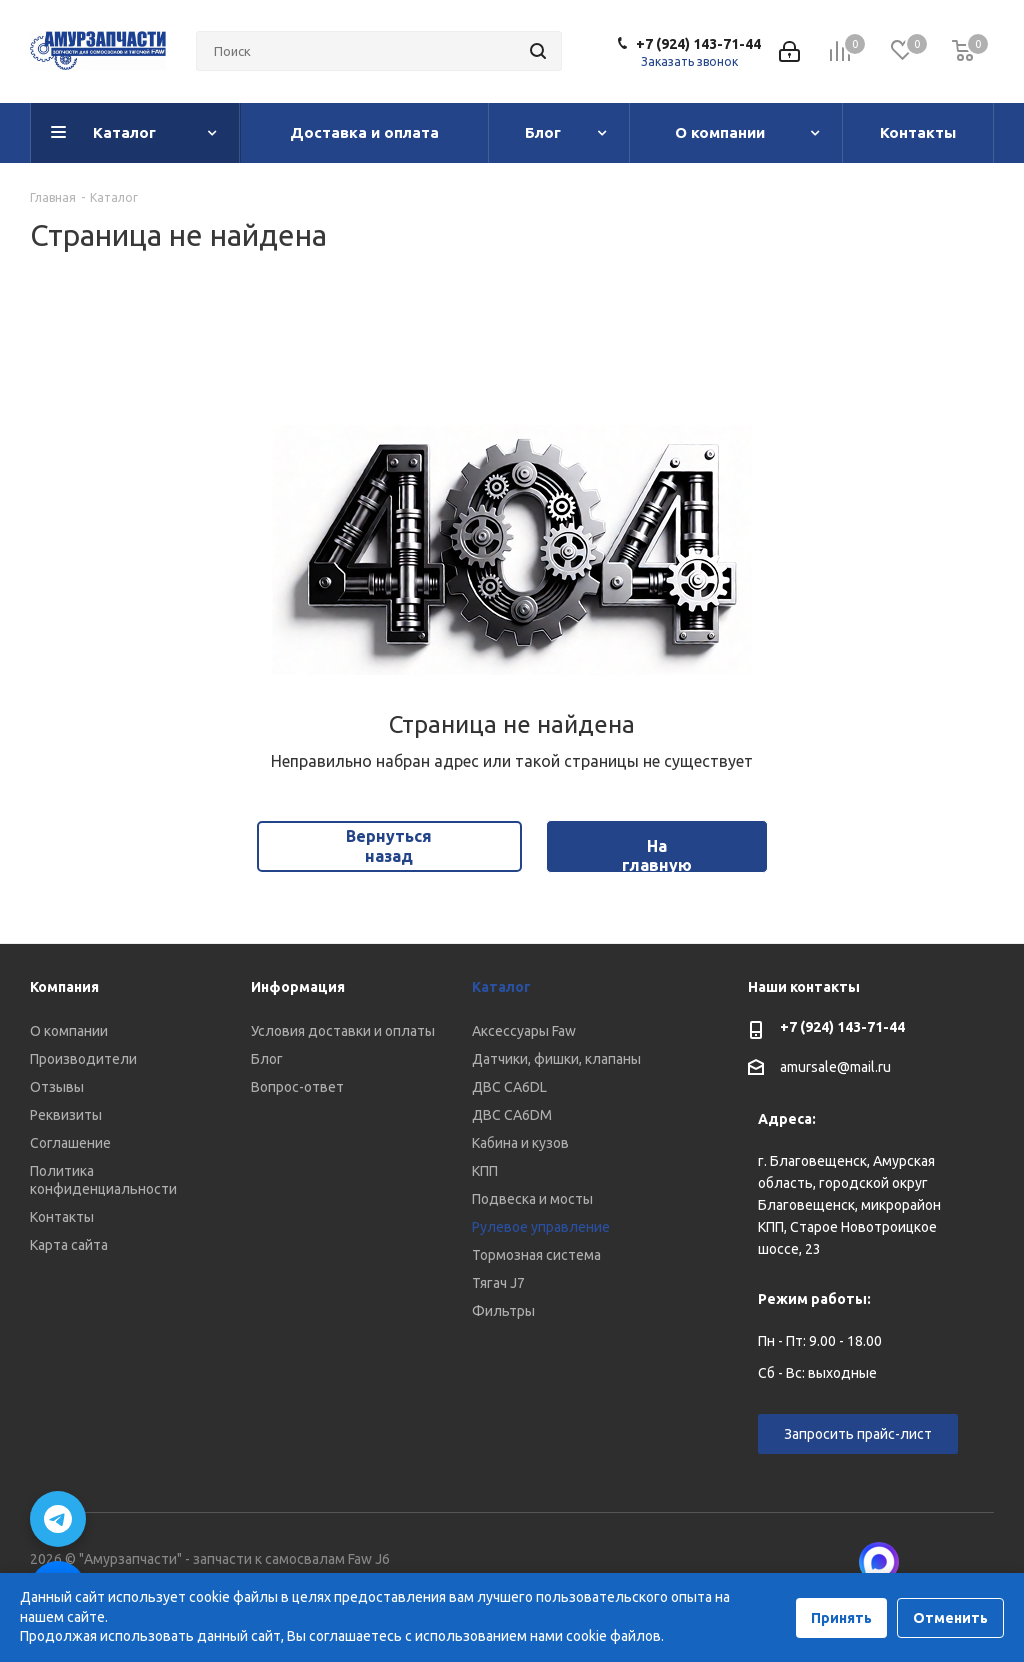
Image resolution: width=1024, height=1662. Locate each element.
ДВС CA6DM (512, 1115)
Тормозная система (536, 1255)
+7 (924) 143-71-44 (698, 44)
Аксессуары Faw (524, 1031)
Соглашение (70, 1143)
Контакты (62, 1217)
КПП (485, 1171)
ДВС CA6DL (509, 1087)
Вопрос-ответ (297, 1087)
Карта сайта (69, 1245)
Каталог (501, 987)
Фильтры (503, 1311)
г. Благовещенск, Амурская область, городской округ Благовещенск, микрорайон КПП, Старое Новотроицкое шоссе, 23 (849, 1205)
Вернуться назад (389, 845)
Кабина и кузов (520, 1143)
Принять (841, 1618)
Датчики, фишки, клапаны (556, 1059)
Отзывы (57, 1087)
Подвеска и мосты (532, 1199)
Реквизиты (66, 1115)
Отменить (950, 1618)
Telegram (979, 1562)
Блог (267, 1059)
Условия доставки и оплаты (343, 1031)
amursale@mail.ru (835, 1067)
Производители (83, 1059)
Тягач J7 (498, 1283)
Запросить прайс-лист (858, 1434)
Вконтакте (929, 1562)
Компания (64, 987)
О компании (69, 1031)
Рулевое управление (541, 1227)
